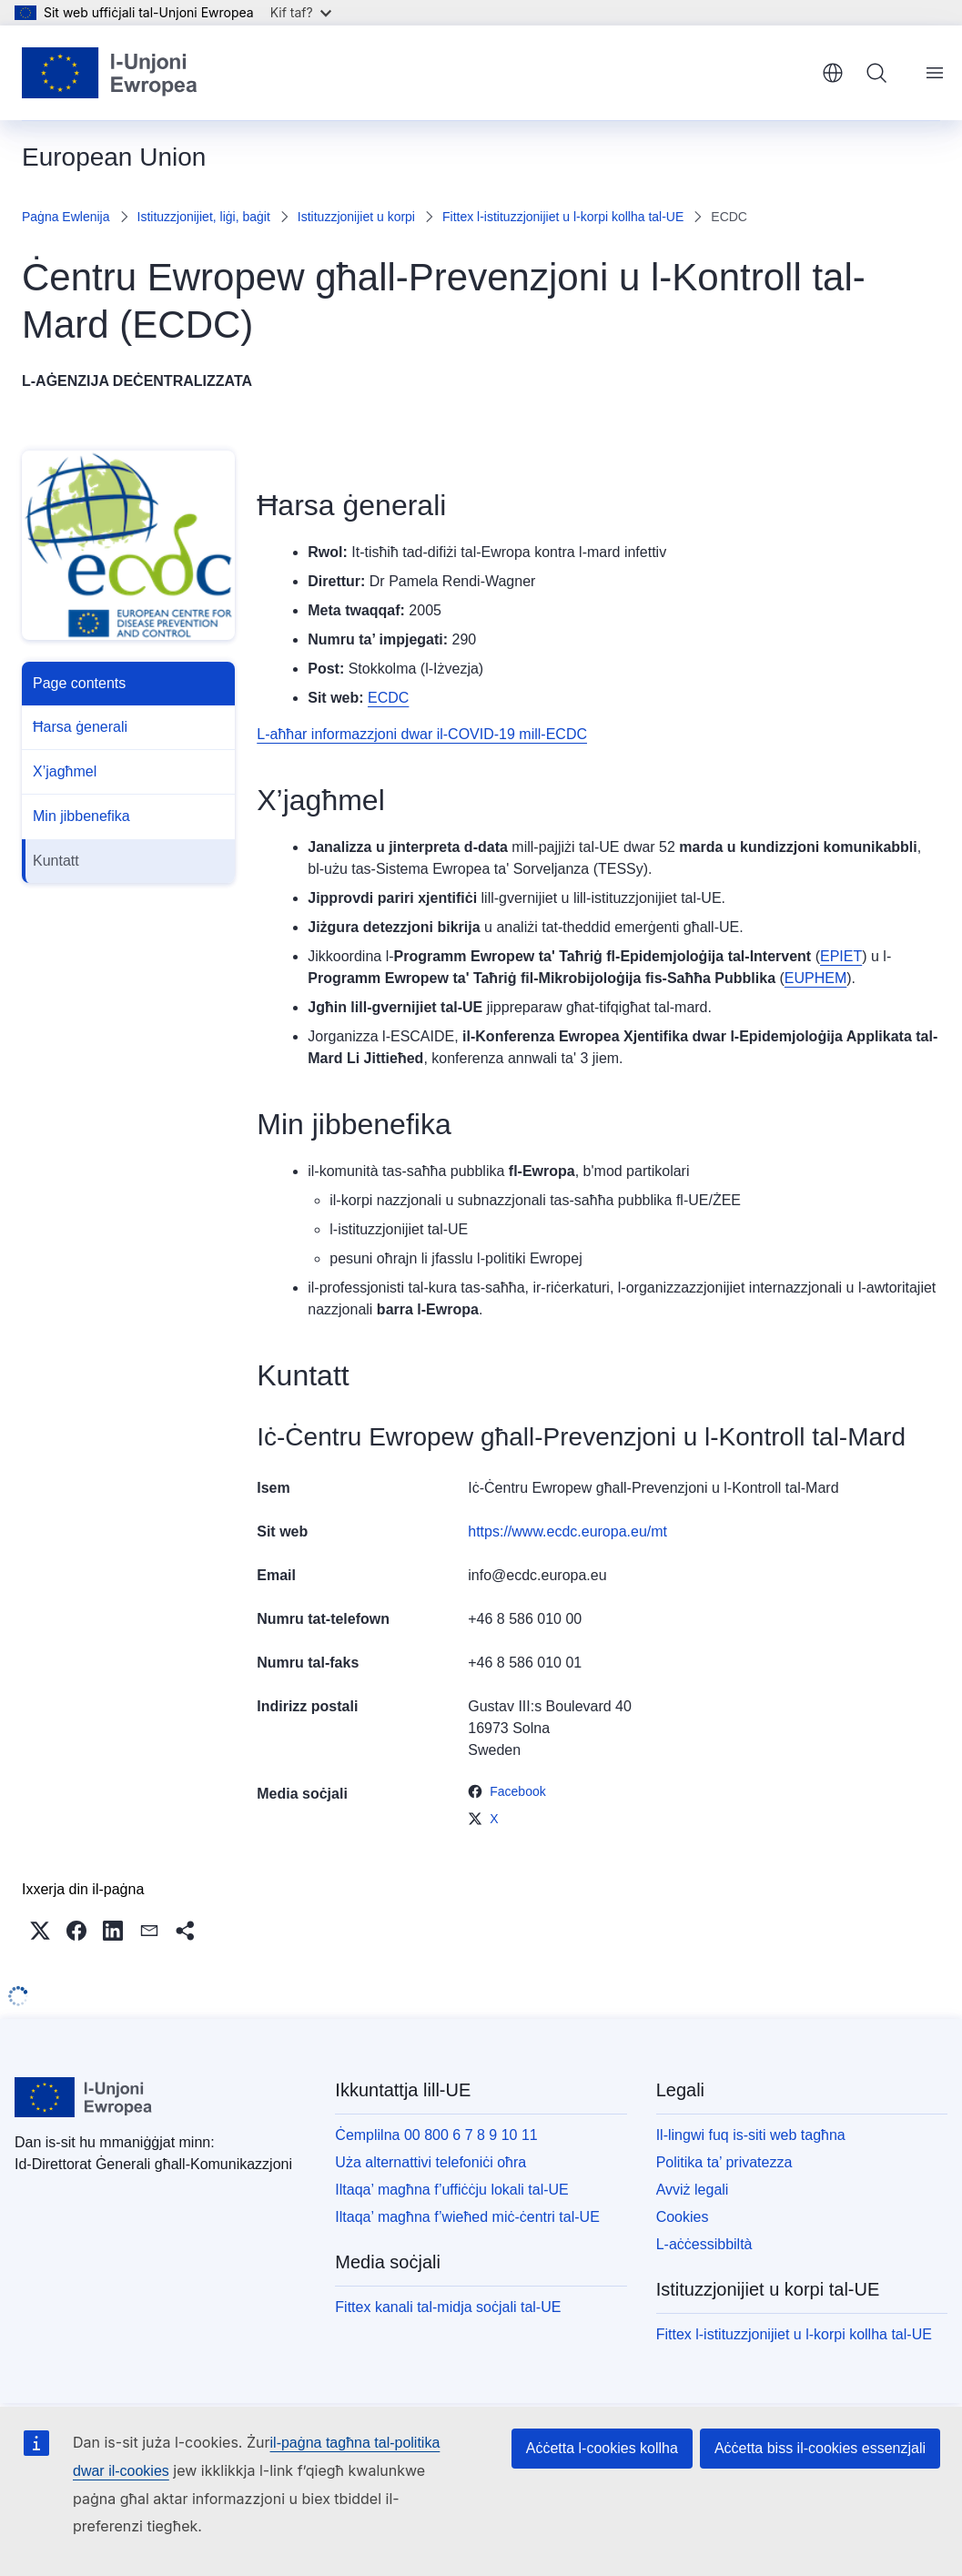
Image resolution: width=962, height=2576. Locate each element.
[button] (40, 1930)
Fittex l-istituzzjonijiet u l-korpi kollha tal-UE (563, 216)
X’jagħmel (64, 771)
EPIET (841, 956)
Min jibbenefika (81, 816)
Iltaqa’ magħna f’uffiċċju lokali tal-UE (451, 2189)
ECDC (388, 697)
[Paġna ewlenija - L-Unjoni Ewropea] (110, 72)
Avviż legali (692, 2189)
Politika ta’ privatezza (724, 2162)
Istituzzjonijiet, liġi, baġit (203, 216)
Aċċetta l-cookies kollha (602, 2448)
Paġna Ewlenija (66, 216)
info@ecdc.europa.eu (537, 1575)
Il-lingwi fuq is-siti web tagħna (751, 2135)
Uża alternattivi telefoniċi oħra (430, 2162)
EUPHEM (815, 978)
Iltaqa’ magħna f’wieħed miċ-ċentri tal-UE (467, 2217)
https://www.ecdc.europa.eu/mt (567, 1531)
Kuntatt (56, 860)
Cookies (682, 2217)
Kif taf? (300, 12)
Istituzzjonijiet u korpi (356, 216)
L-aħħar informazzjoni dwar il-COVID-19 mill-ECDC (422, 734)
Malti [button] (833, 73)
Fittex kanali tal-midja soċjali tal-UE (448, 2307)
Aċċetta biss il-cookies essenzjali (820, 2448)
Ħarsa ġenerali (80, 727)
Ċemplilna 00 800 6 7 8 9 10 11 (436, 2135)
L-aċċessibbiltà (704, 2244)
